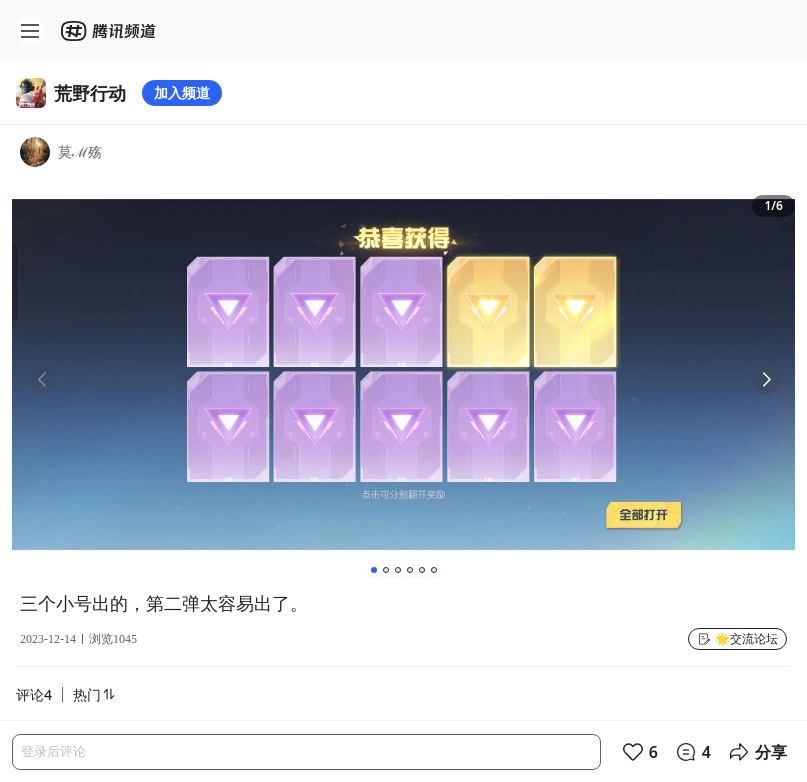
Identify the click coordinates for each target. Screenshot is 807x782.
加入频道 (182, 92)
